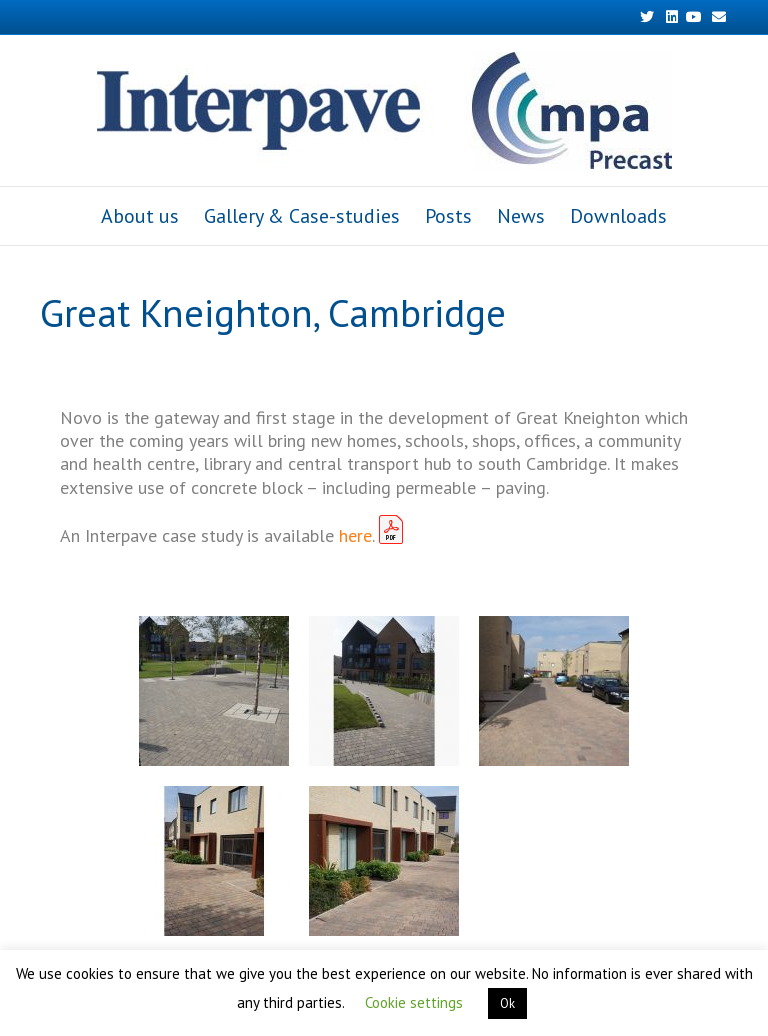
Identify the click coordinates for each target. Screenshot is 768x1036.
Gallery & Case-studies (302, 216)
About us (140, 216)
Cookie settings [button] (414, 1002)
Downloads (618, 216)
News (521, 216)
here (355, 535)
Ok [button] (507, 1003)
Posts (448, 216)
